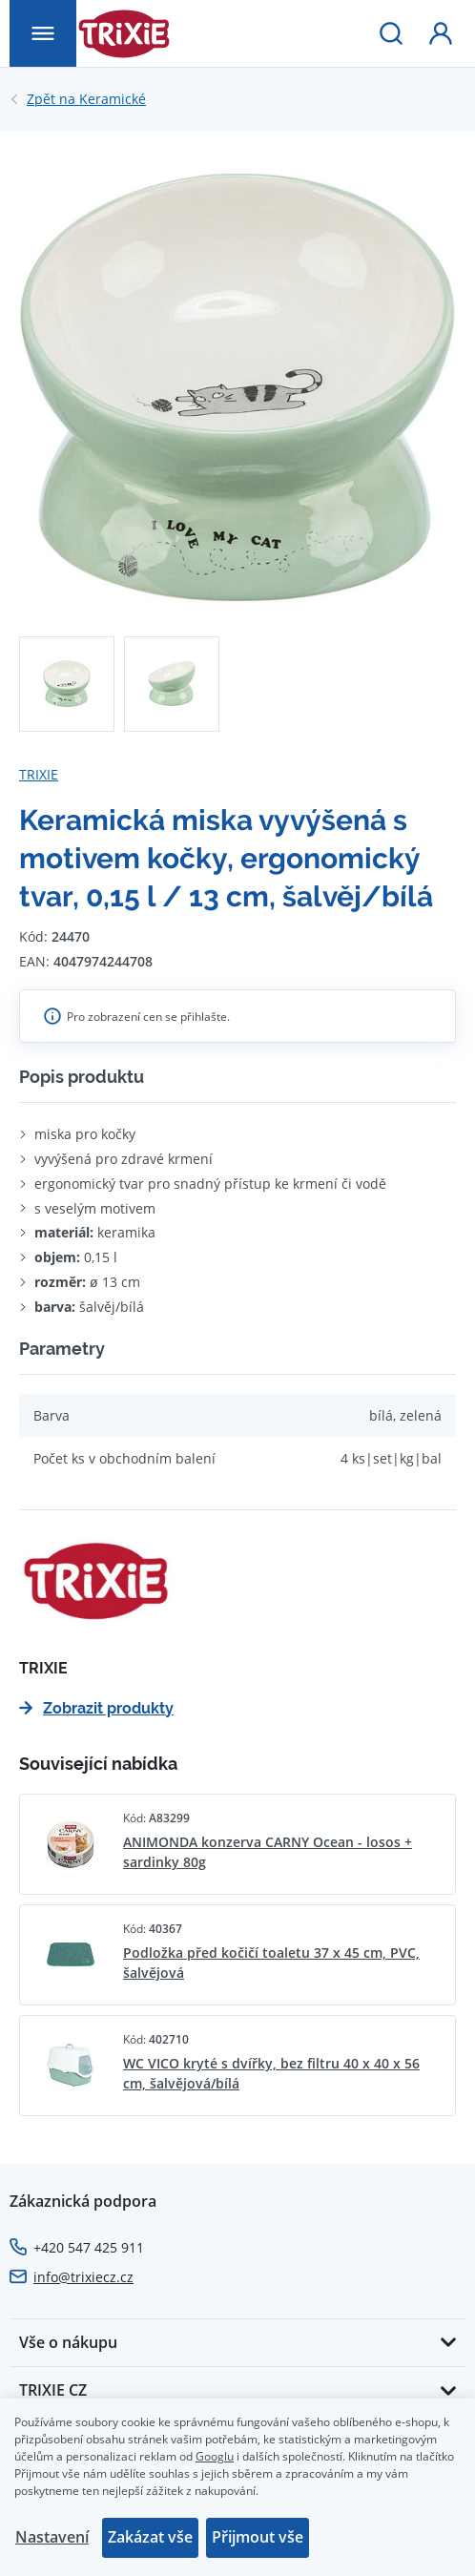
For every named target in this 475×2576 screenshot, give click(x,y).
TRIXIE (38, 774)
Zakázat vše (150, 2536)
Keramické (86, 99)
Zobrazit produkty (96, 1708)
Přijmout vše (257, 2536)
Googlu (215, 2455)
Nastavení (52, 2536)
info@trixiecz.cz (83, 2277)
